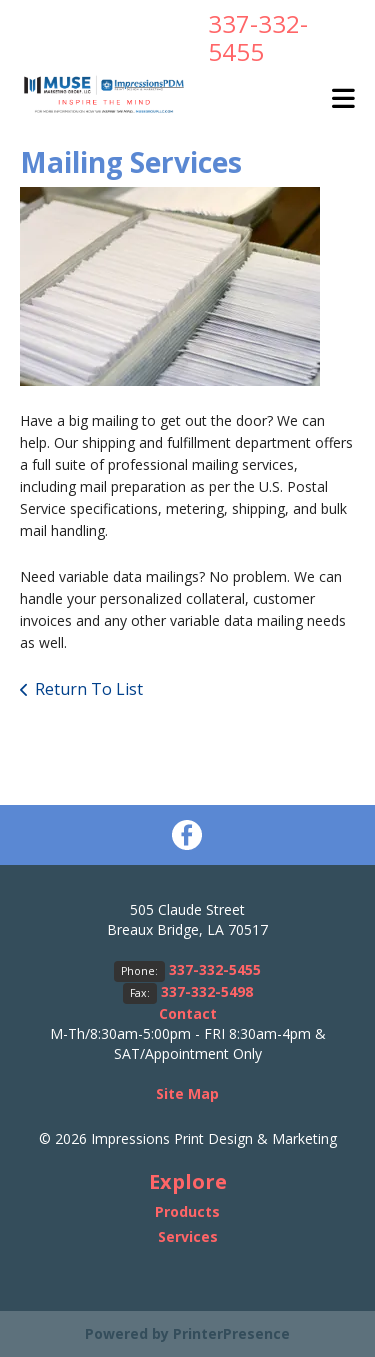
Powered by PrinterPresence (187, 1333)
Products (187, 1211)
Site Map (187, 1093)
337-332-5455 (258, 37)
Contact (188, 1013)
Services (188, 1236)
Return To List (89, 689)
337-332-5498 (207, 991)
